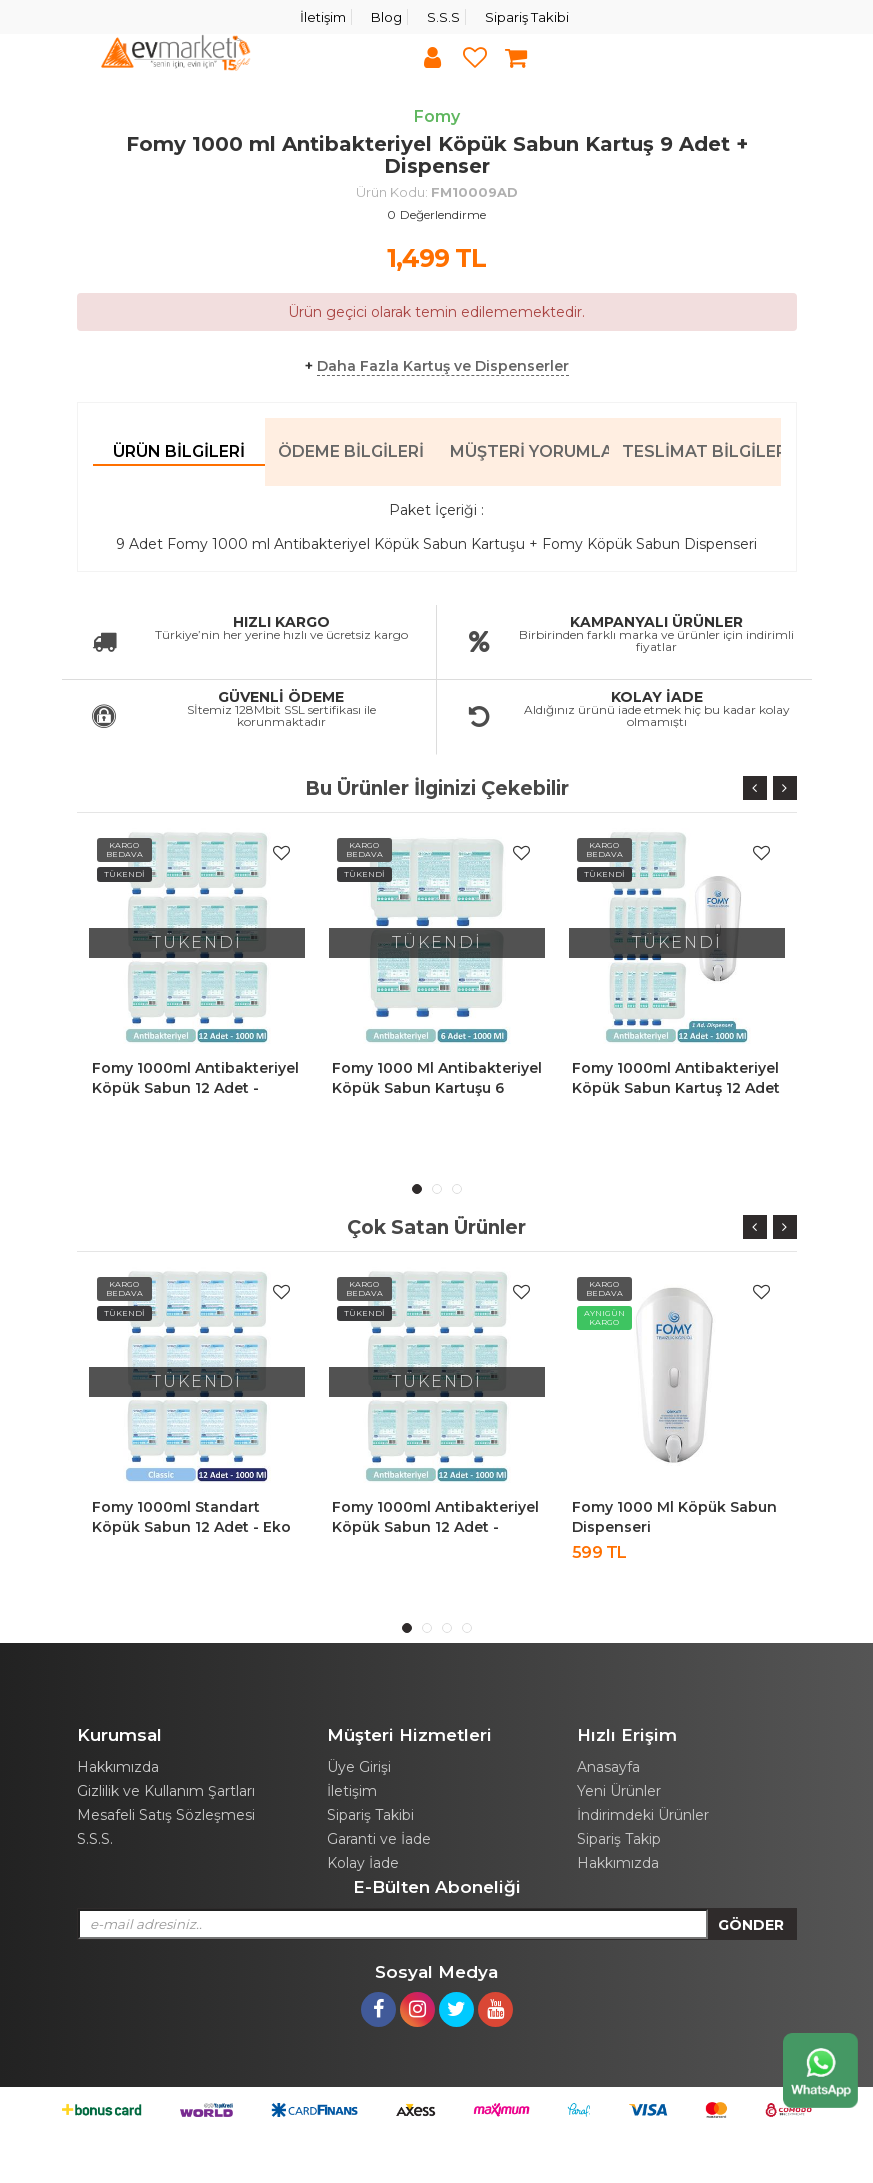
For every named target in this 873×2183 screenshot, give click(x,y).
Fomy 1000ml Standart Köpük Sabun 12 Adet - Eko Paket (191, 1527)
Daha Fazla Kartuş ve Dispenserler (443, 366)
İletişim (323, 17)
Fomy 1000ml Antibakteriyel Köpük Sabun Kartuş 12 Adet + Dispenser (676, 1088)
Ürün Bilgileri (179, 451)
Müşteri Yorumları (529, 451)
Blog (386, 17)
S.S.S (443, 17)
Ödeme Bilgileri (351, 451)
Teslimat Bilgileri (701, 451)
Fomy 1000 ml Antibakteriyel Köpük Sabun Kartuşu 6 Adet (437, 1088)
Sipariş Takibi (527, 17)
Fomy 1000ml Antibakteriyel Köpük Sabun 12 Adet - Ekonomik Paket (195, 1088)
